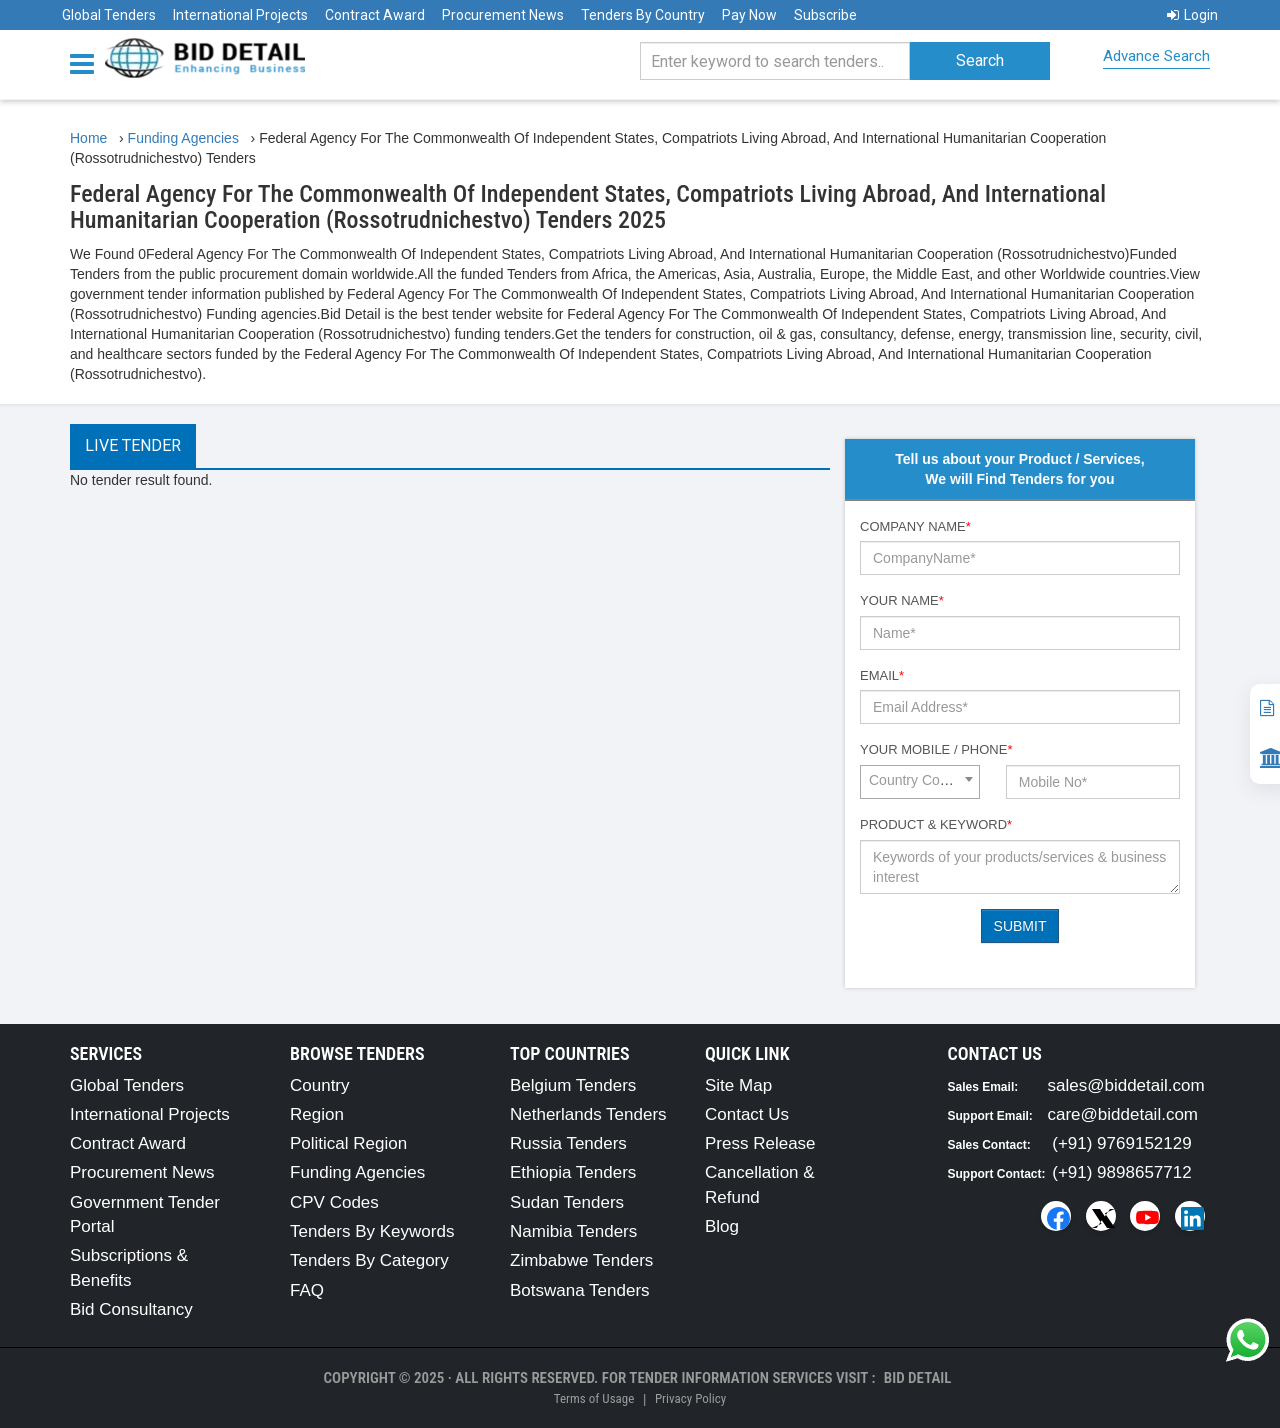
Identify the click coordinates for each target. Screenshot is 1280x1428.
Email (882, 675)
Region (317, 1114)
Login (1192, 15)
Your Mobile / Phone (936, 749)
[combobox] (920, 782)
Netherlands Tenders (588, 1114)
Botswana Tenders (580, 1290)
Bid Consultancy (131, 1309)
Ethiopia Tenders (573, 1172)
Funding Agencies (357, 1172)
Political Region (348, 1143)
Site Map (738, 1085)
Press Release (760, 1143)
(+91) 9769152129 (1121, 1143)
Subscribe (825, 15)
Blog (722, 1226)
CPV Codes (334, 1202)
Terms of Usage (594, 1398)
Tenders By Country (643, 15)
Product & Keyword (936, 824)
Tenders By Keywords (372, 1231)
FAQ (307, 1290)
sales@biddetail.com (1126, 1085)
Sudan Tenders (567, 1202)
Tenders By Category (369, 1260)
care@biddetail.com (1123, 1114)
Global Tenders (109, 15)
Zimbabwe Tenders (581, 1260)
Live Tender (133, 445)
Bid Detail (918, 1378)
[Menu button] (87, 62)
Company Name (915, 526)
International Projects (240, 15)
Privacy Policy (690, 1398)
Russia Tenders (568, 1143)
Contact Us (747, 1114)
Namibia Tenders (573, 1231)
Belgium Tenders (573, 1085)
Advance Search (1156, 56)
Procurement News (503, 15)
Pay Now (749, 15)
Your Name (902, 600)
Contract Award (375, 15)
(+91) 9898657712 (1121, 1172)
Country (320, 1085)
